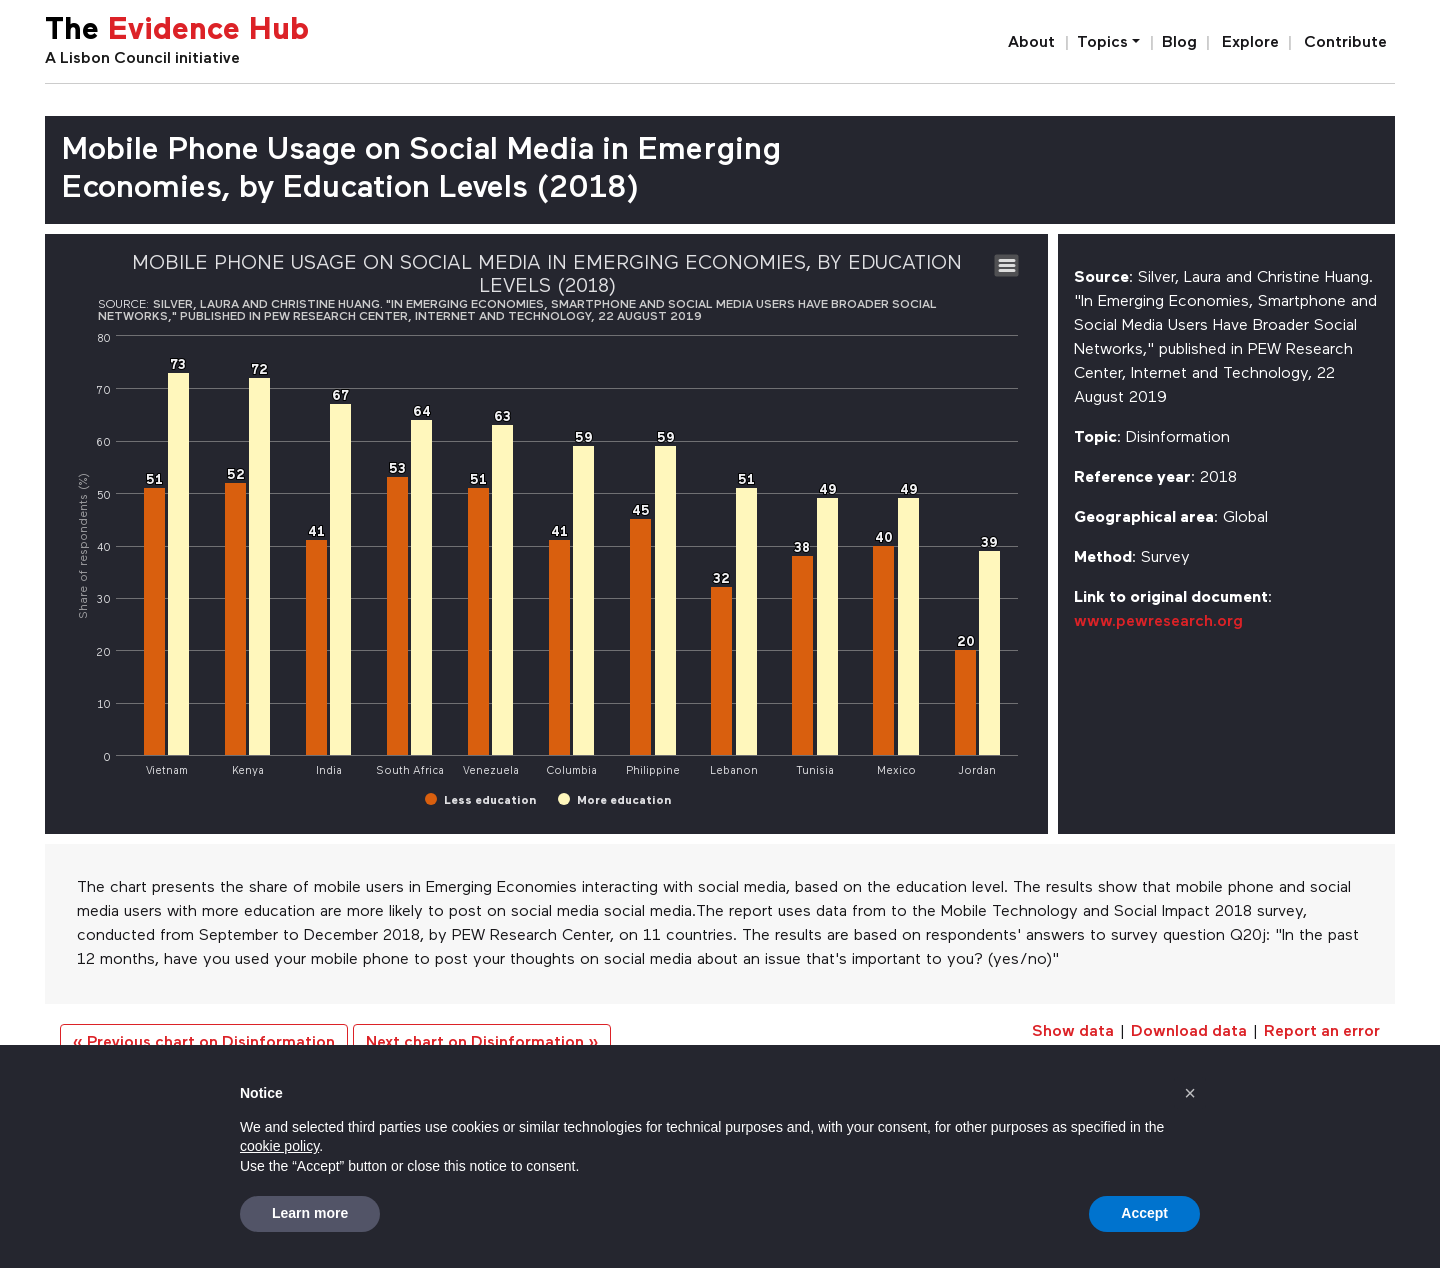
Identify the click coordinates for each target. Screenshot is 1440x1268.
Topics (1102, 43)
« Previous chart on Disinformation (204, 1043)
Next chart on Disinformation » (482, 1043)
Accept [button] (1144, 1213)
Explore (1250, 43)
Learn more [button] (310, 1213)
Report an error (1322, 1032)
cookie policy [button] (279, 1146)
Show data (1073, 1032)
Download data (1189, 1032)
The (177, 31)
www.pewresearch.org (1158, 622)
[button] (1190, 1093)
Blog (1179, 43)
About (1031, 43)
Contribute (1345, 43)
